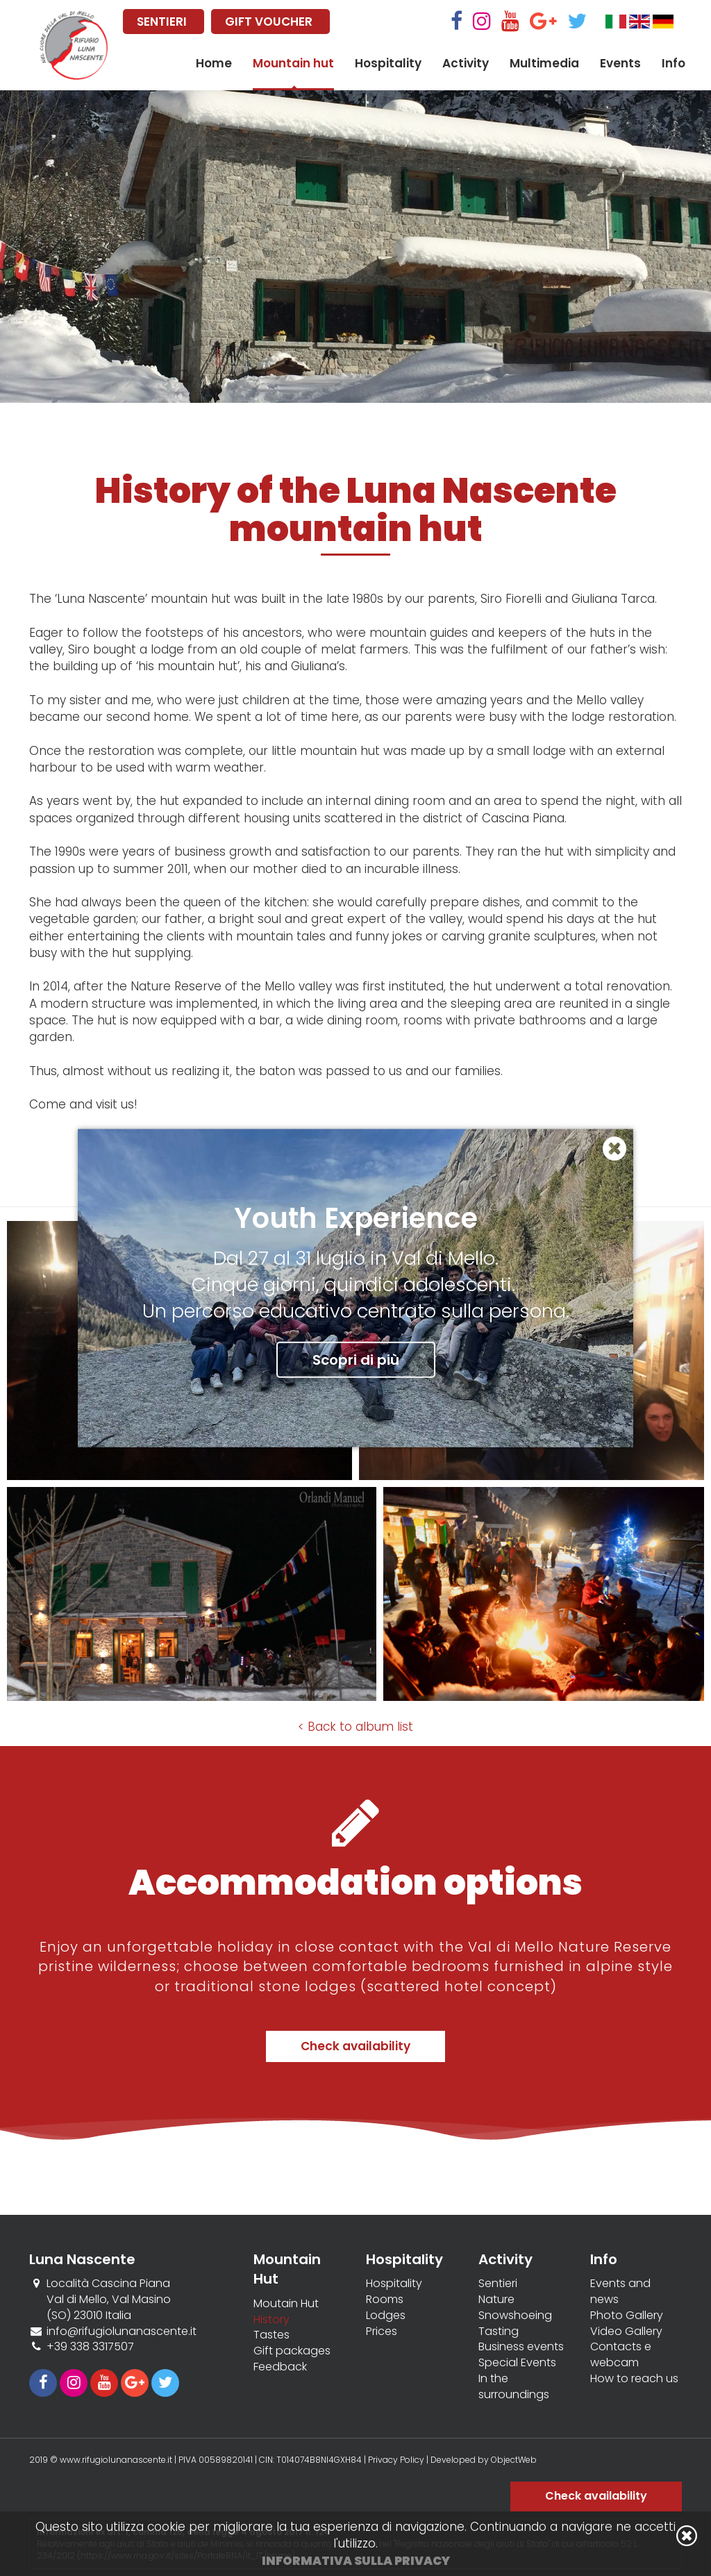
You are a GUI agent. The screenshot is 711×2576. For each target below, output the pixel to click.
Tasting (498, 2331)
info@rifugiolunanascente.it (121, 2331)
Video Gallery (626, 2331)
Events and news (620, 2291)
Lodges (385, 2315)
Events (620, 63)
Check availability (355, 2046)
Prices (381, 2331)
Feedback (280, 2367)
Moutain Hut (286, 2303)
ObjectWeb (514, 2460)
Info (673, 63)
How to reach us (634, 2378)
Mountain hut (293, 63)
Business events (521, 2346)
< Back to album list (355, 1726)
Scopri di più (355, 1359)
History (271, 2319)
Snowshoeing (515, 2315)
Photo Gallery (626, 2315)
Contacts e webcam (620, 2354)
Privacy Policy (396, 2460)
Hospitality (388, 63)
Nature (496, 2299)
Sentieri (497, 2283)
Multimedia (544, 63)
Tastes (271, 2335)
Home (214, 63)
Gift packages (292, 2351)
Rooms (384, 2299)
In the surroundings (513, 2386)
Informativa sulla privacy (356, 2560)
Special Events (517, 2362)
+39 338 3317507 (90, 2346)
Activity (465, 63)
